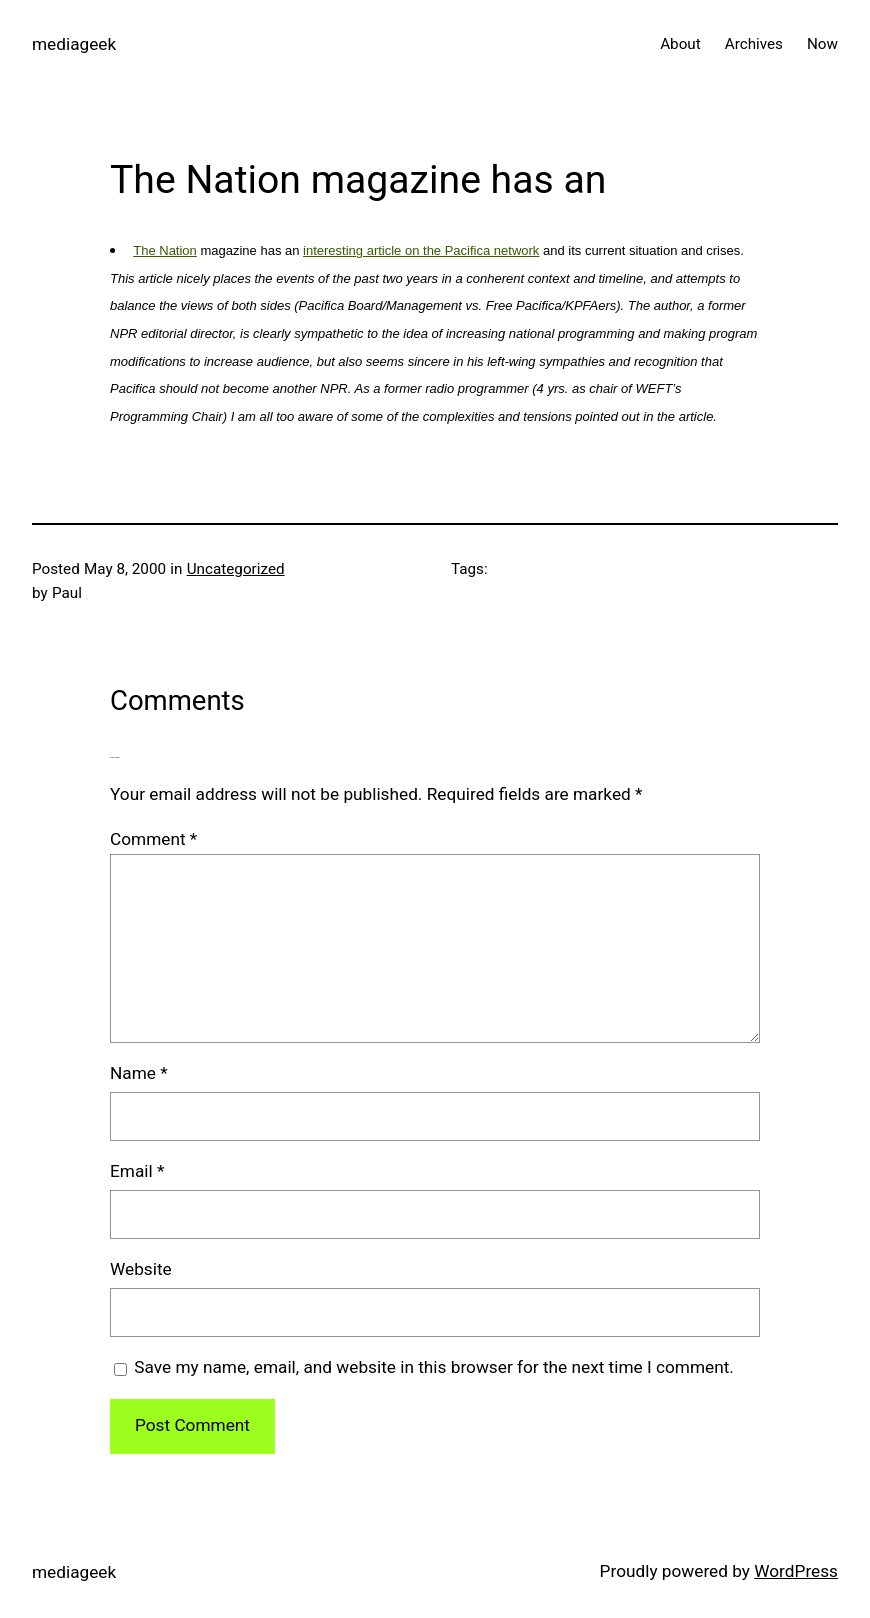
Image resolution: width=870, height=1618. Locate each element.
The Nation (165, 250)
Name (139, 1073)
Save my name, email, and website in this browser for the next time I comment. (434, 1367)
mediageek (74, 44)
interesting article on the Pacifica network (421, 250)
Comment (153, 839)
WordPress (796, 1571)
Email (137, 1171)
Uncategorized (236, 569)
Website (141, 1269)
